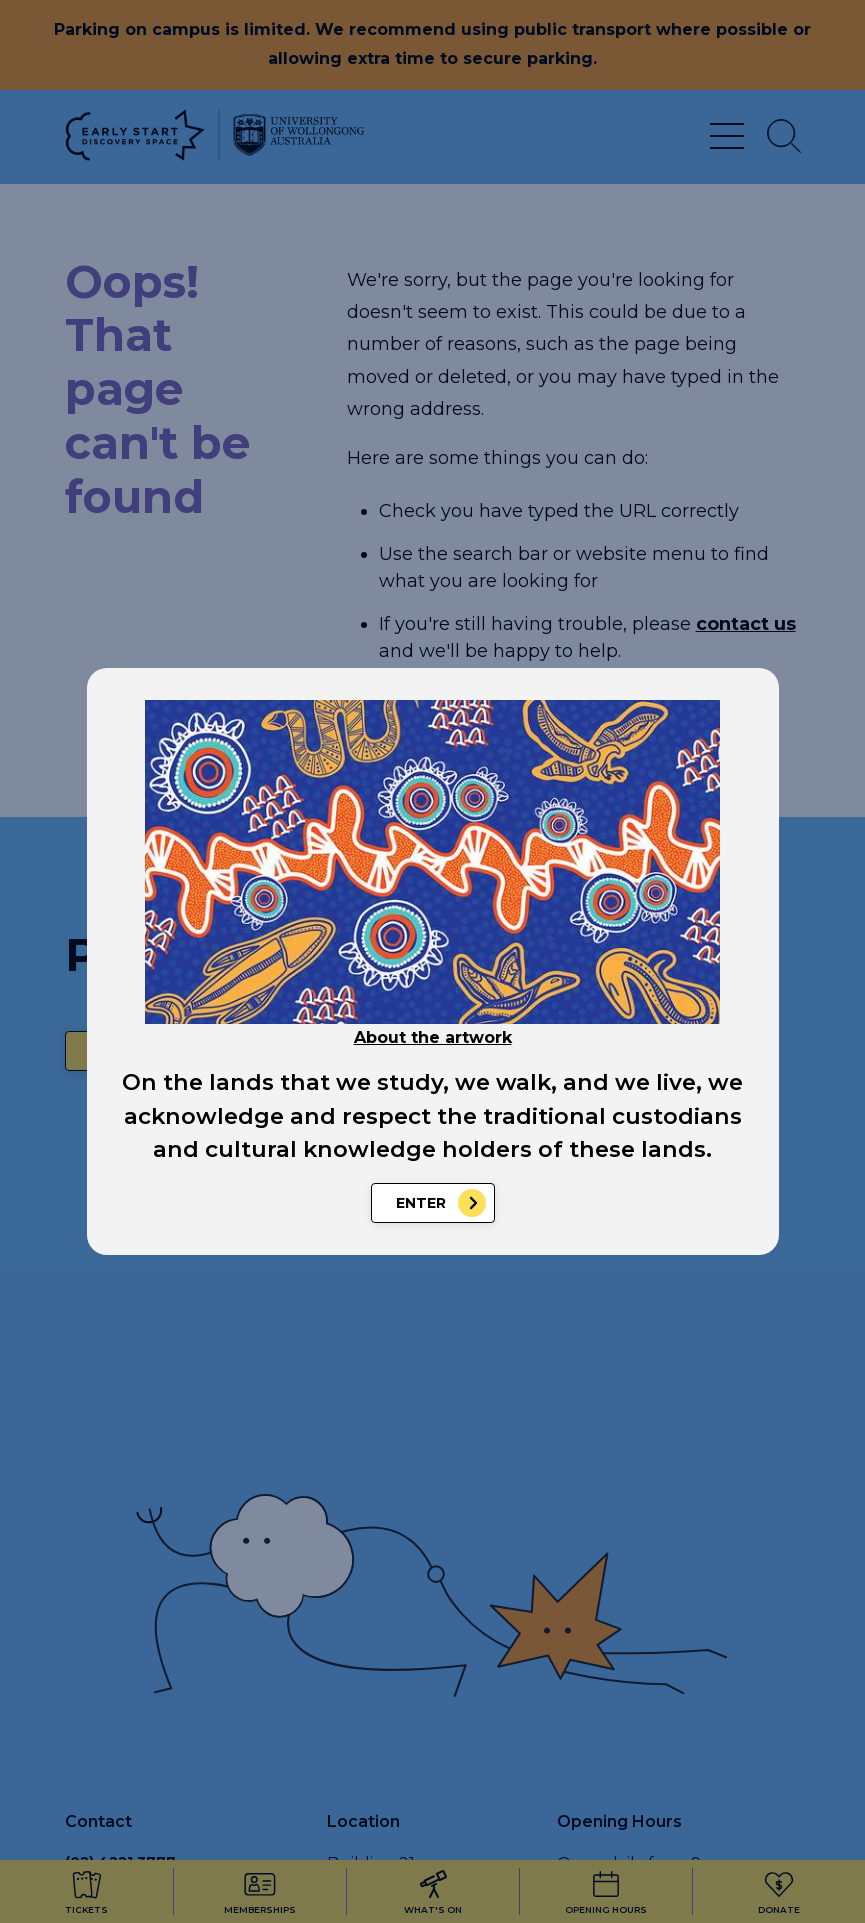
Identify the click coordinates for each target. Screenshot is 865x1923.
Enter (421, 1203)
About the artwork (433, 1037)
